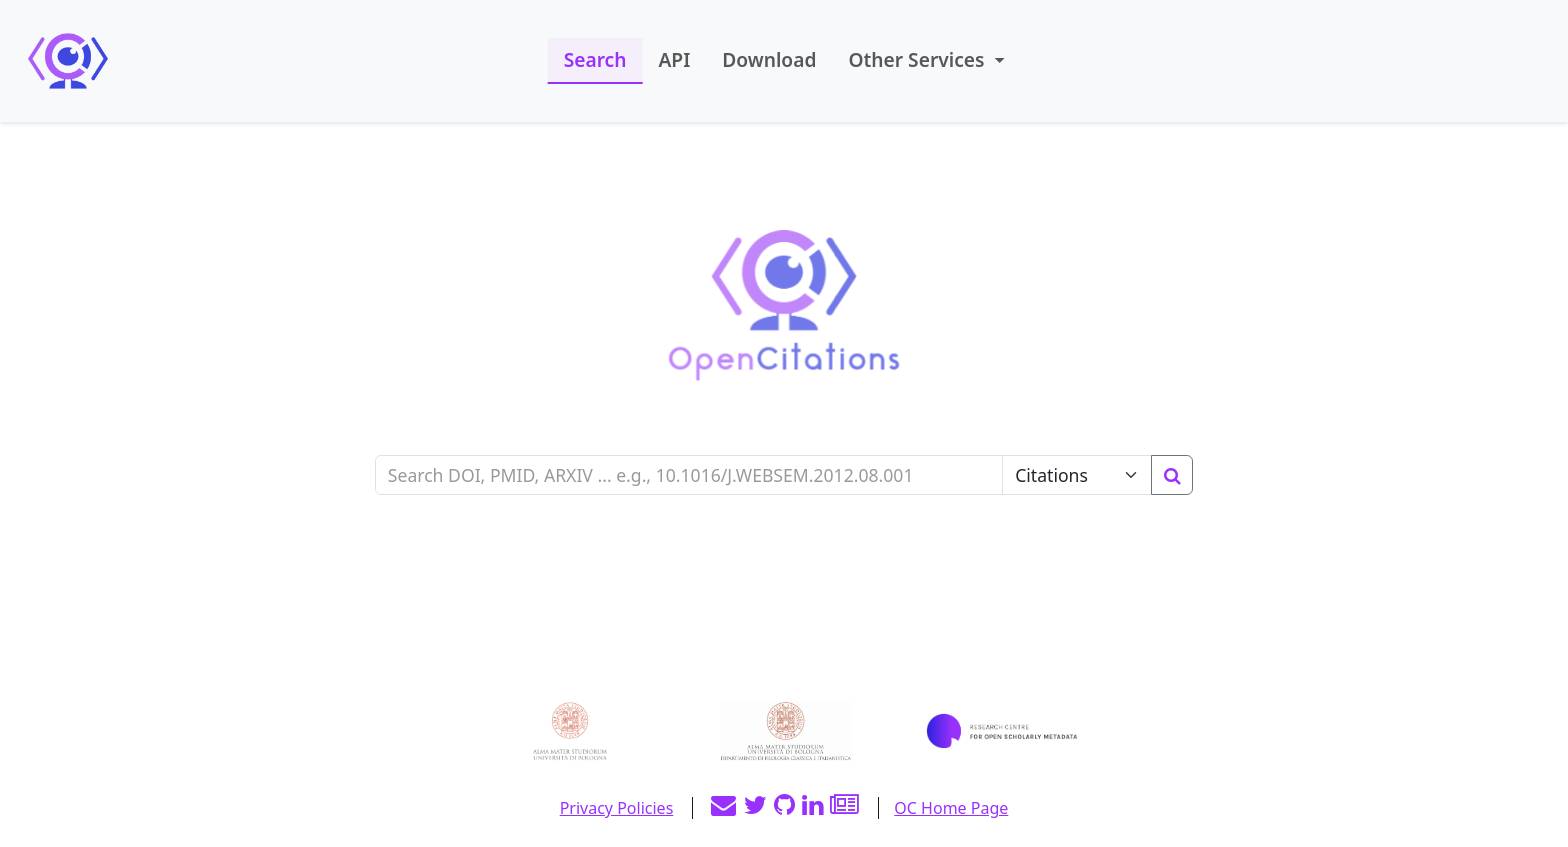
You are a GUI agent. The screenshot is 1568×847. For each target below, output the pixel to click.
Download (769, 59)
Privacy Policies (617, 808)
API (674, 59)
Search (595, 59)
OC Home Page (951, 808)
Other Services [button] (918, 59)
